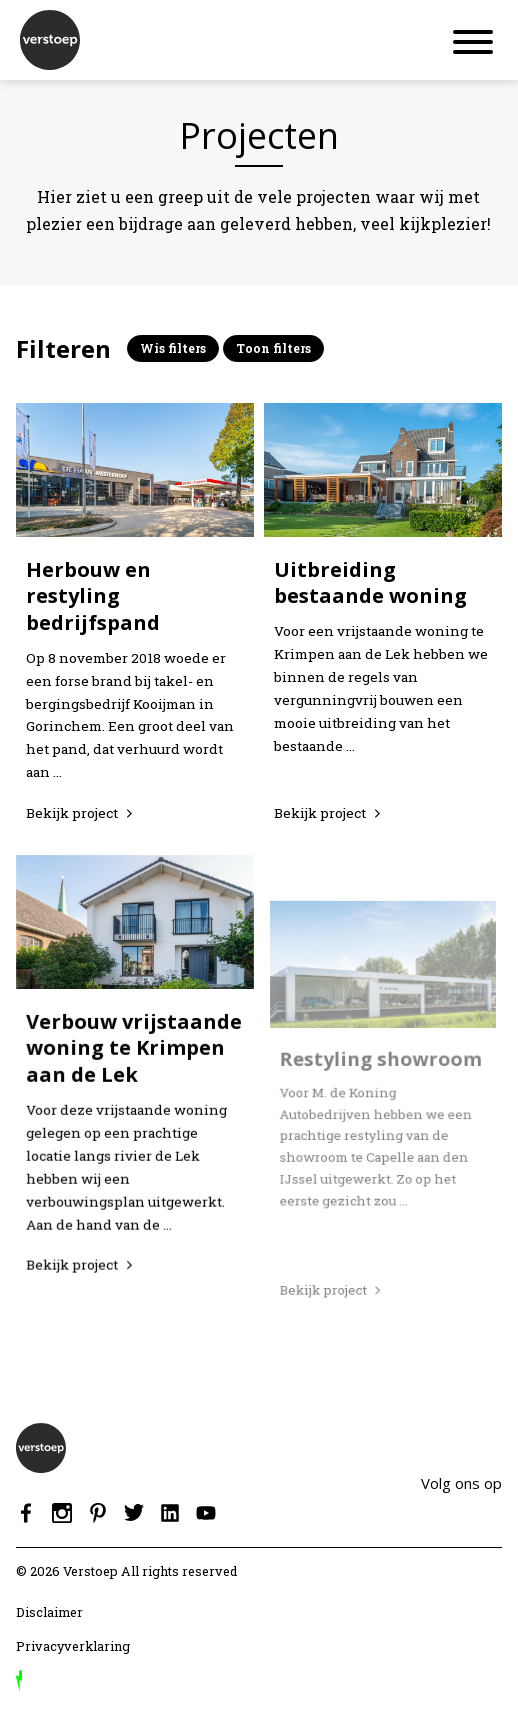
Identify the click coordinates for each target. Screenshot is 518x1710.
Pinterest (98, 1513)
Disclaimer (49, 1612)
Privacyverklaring (73, 1646)
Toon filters (273, 348)
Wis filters (173, 348)
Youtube (206, 1513)
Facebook (26, 1513)
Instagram (62, 1513)
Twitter (134, 1513)
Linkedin (170, 1513)
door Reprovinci (19, 1681)
